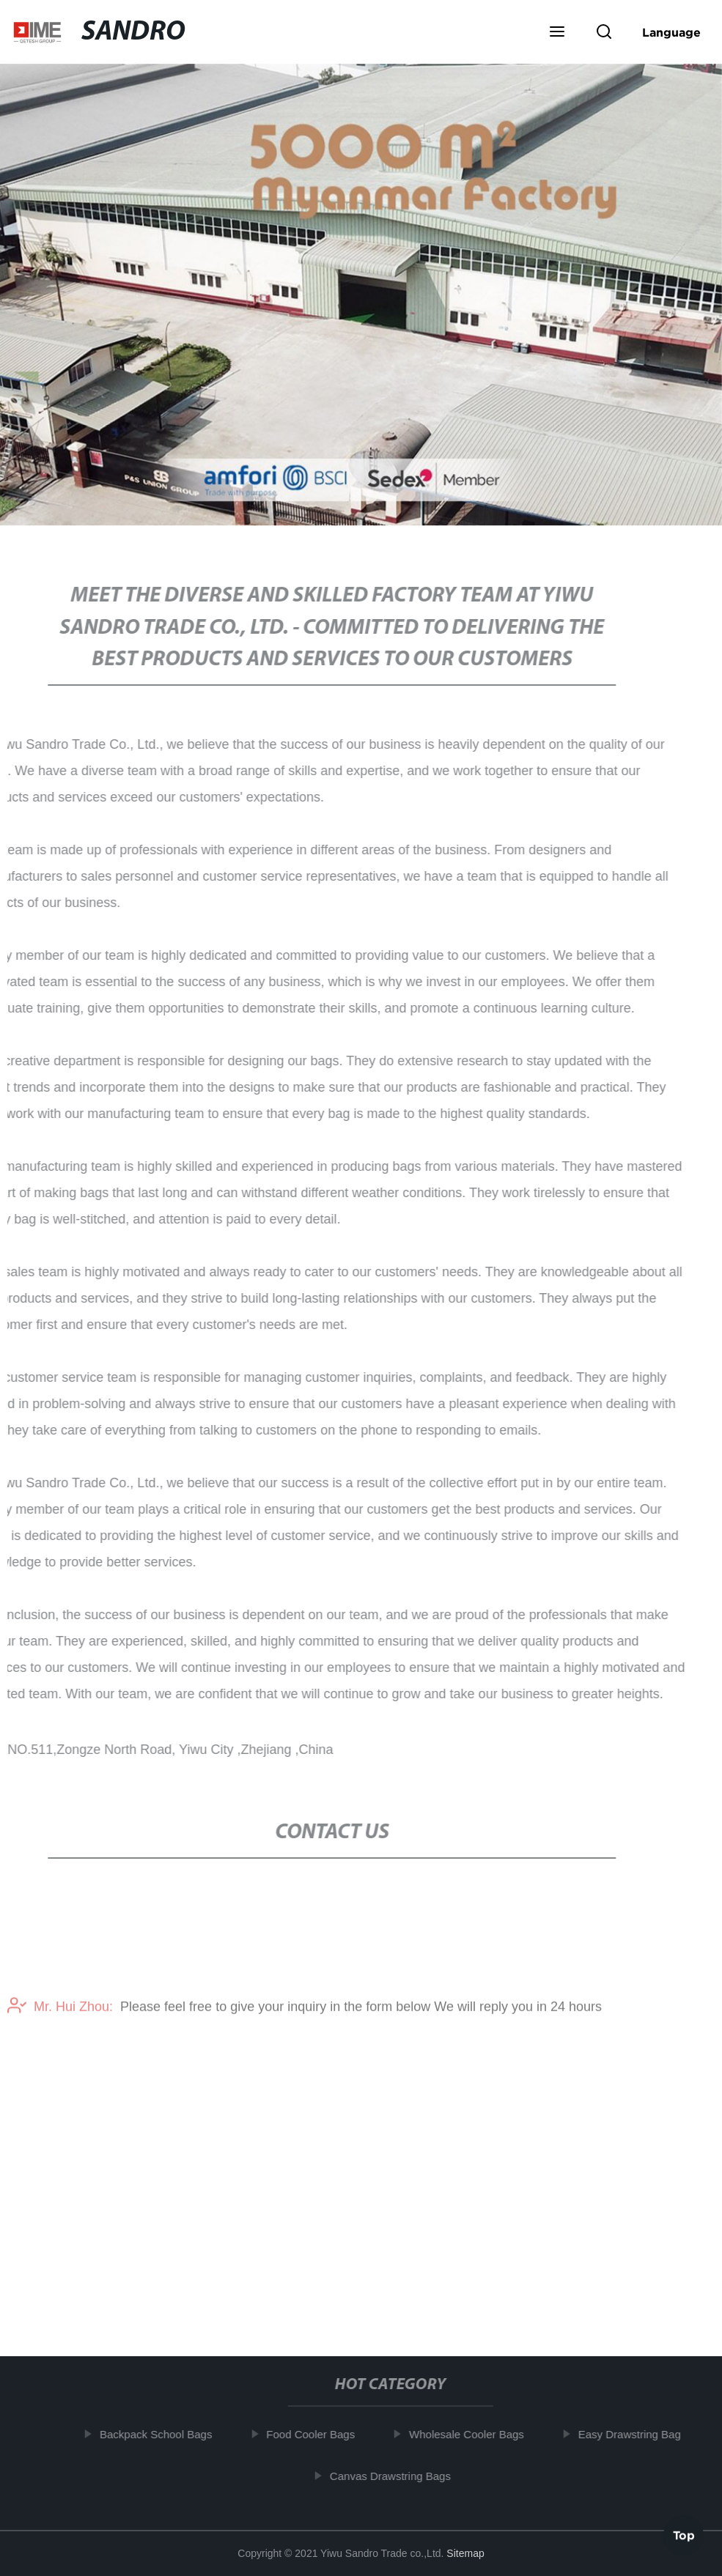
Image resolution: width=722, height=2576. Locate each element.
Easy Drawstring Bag (632, 2434)
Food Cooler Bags (313, 2434)
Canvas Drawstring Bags (393, 2476)
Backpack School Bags (159, 2434)
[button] (557, 33)
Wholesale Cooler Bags (469, 2434)
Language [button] (671, 32)
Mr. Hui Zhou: (60, 2015)
